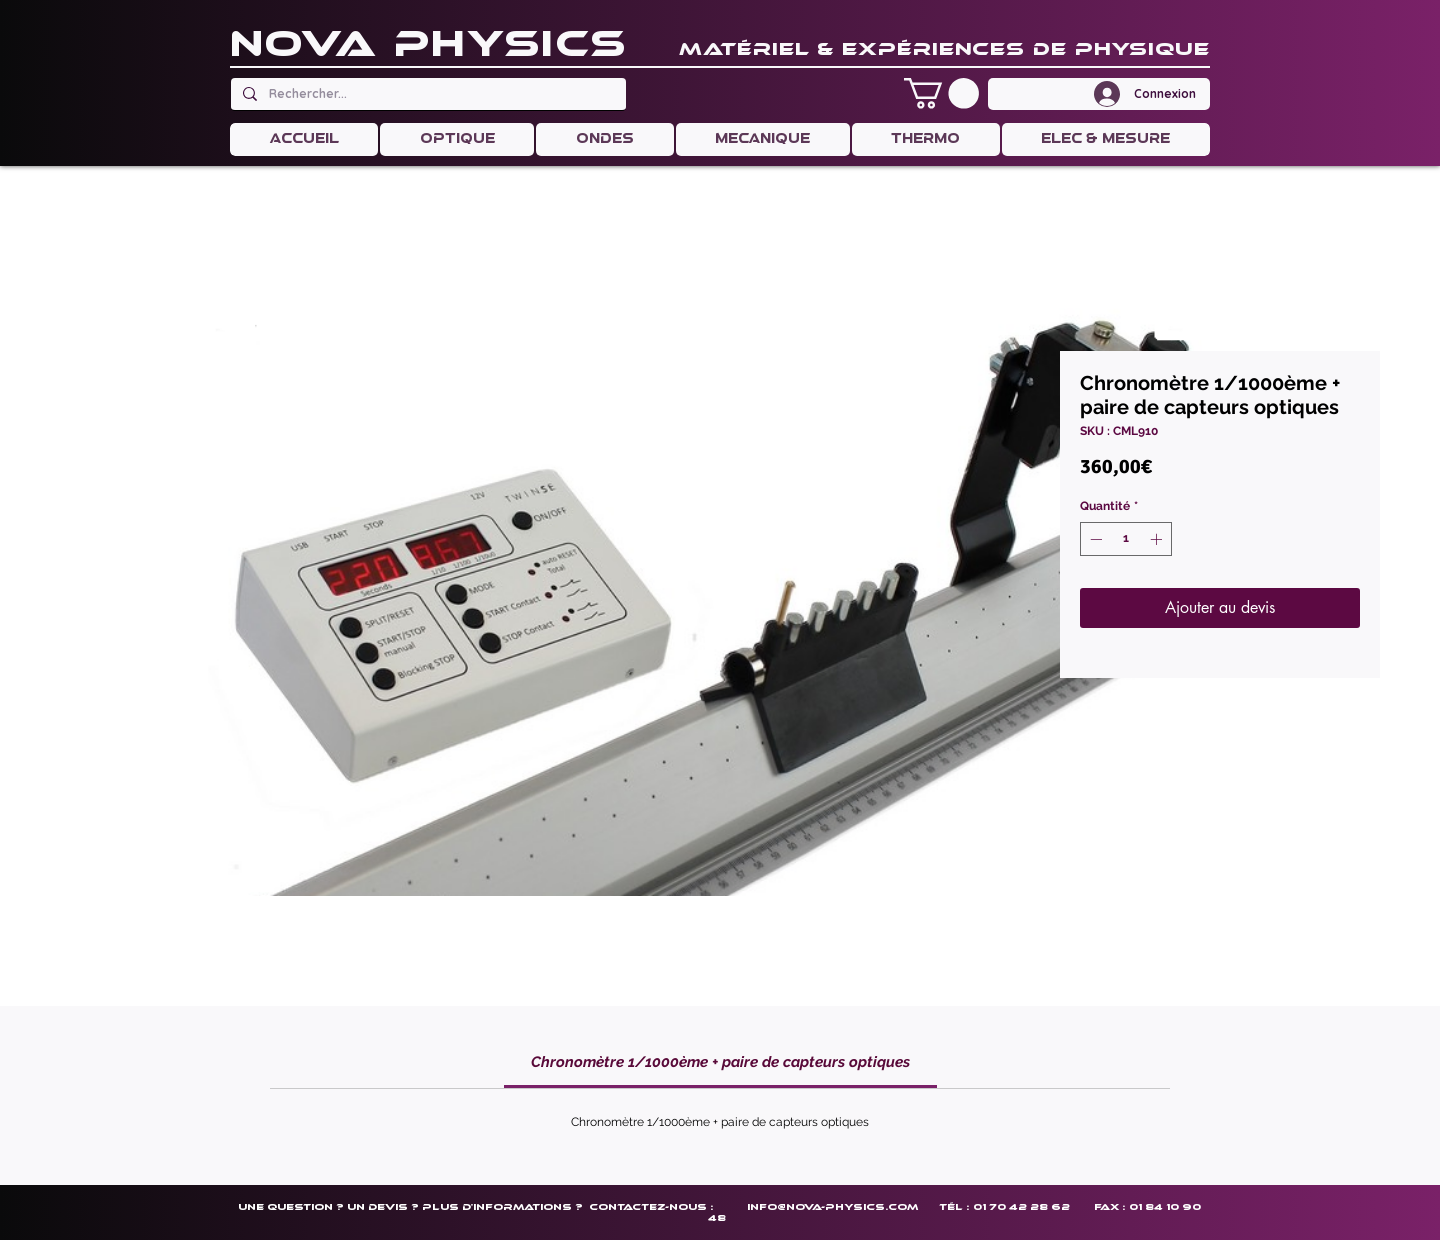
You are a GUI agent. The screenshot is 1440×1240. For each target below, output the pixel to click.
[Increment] (1158, 539)
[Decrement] (1094, 539)
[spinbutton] (1126, 539)
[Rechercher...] (426, 94)
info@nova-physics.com (832, 1206)
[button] (941, 93)
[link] (720, 1062)
